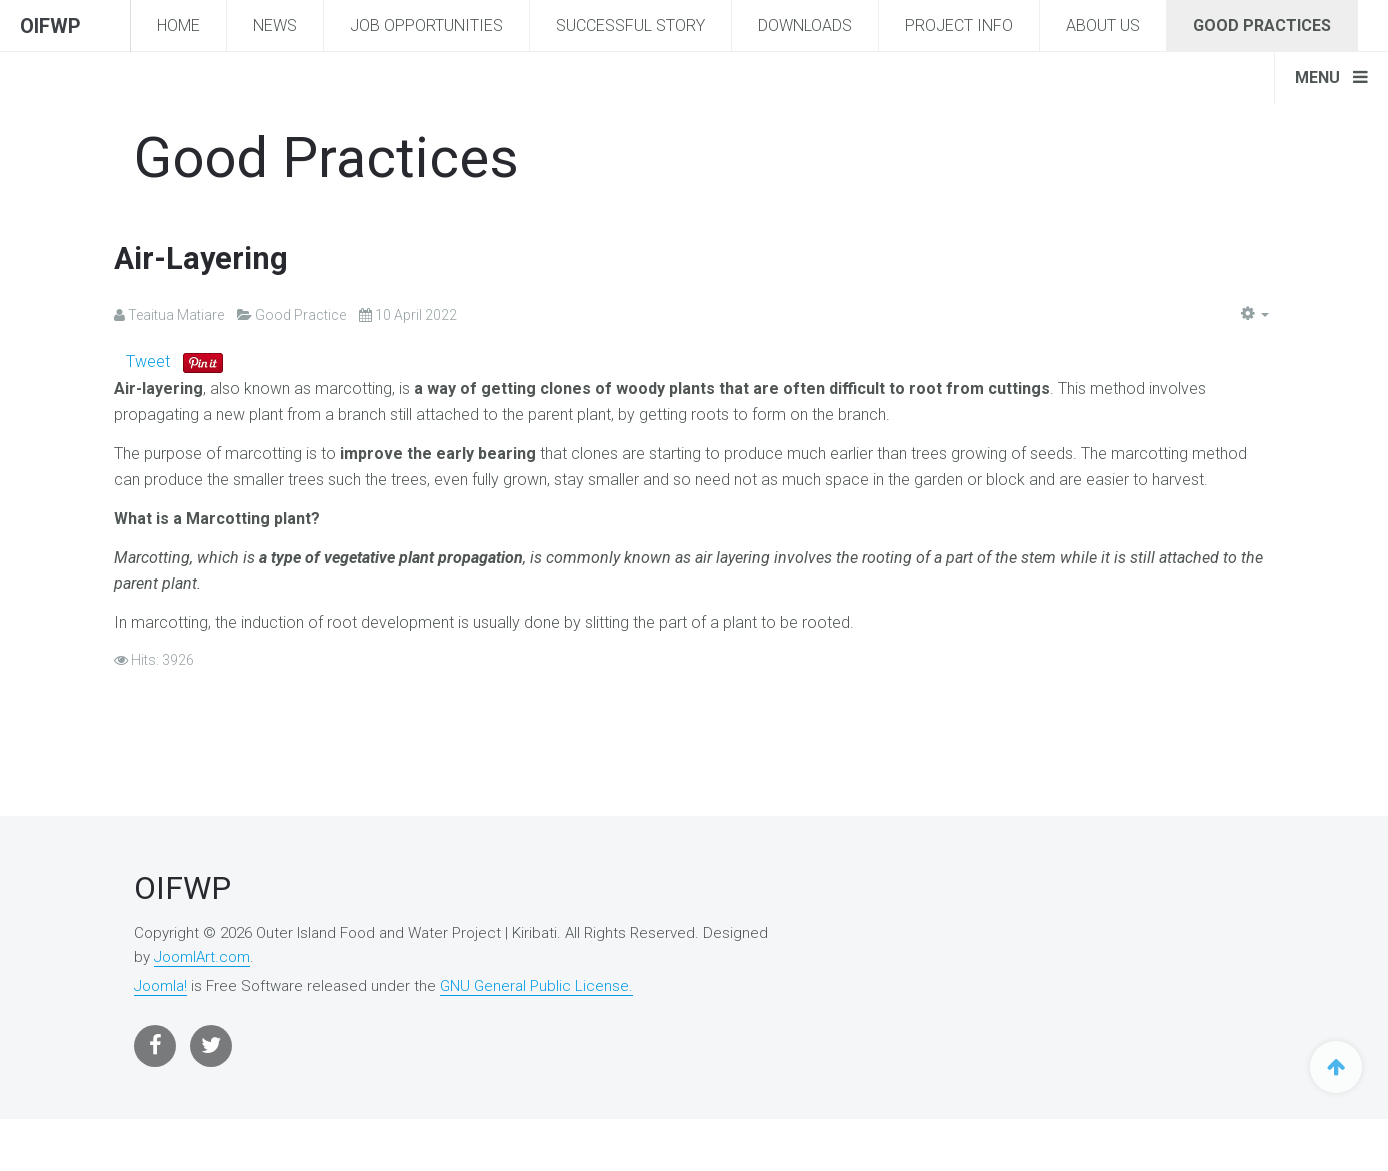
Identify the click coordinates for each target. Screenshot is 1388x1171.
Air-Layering (203, 258)
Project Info (959, 25)
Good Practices (1262, 25)
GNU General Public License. (536, 986)
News (275, 25)
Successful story (630, 25)
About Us (1103, 25)
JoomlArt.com (202, 957)
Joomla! (160, 986)
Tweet (148, 361)
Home (178, 25)
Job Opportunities (426, 25)
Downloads (805, 25)
